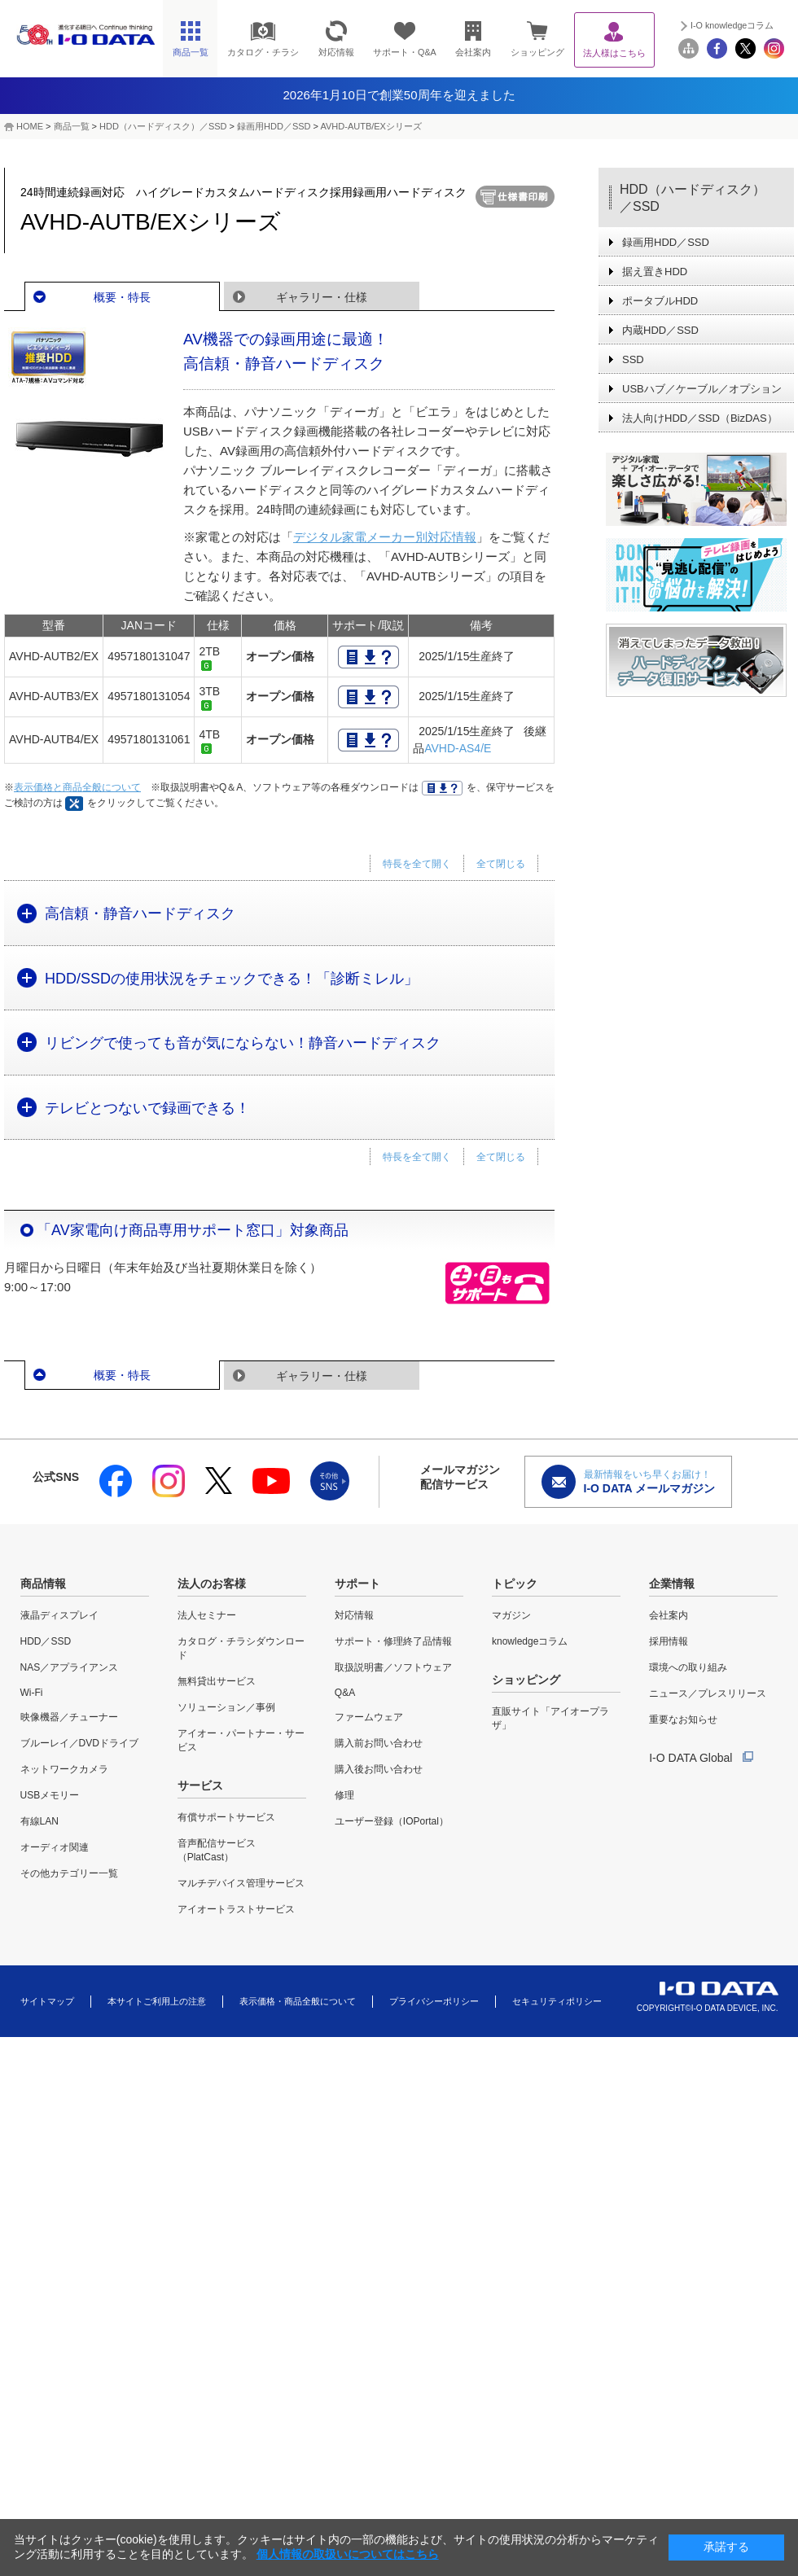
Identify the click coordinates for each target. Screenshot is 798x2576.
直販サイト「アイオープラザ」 (550, 1718)
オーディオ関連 (54, 1847)
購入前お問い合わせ (379, 1743)
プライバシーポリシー (434, 2001)
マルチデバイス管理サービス (241, 1883)
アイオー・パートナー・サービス (241, 1740)
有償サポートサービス (226, 1817)
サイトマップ (47, 2001)
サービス (200, 1785)
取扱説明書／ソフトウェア (393, 1667)
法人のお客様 (212, 1583)
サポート (357, 1583)
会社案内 (668, 1615)
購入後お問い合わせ (379, 1769)
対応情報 (354, 1615)
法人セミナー (207, 1615)
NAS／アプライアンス (69, 1667)
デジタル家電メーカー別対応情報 (384, 537)
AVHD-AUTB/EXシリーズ (370, 126)
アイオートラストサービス (236, 1909)
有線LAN (39, 1821)
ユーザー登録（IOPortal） (392, 1821)
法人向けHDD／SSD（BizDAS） (700, 418)
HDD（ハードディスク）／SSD (162, 126)
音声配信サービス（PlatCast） (217, 1850)
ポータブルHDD (660, 301)
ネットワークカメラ (64, 1769)
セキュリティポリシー (557, 2001)
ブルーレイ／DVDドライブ (79, 1743)
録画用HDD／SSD (273, 126)
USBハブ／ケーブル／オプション (702, 389)
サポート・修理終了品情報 (393, 1641)
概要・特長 (122, 297)
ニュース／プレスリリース (707, 1693)
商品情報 (43, 1583)
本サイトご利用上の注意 (156, 2001)
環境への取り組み (688, 1667)
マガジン (511, 1615)
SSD (633, 359)
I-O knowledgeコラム (732, 25)
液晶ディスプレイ (59, 1615)
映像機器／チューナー (69, 1717)
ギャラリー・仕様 (321, 297)
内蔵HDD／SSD (660, 330)
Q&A (345, 1692)
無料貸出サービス (217, 1681)
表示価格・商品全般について (297, 2001)
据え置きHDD (654, 271)
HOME (29, 126)
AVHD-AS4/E (457, 748)
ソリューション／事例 (226, 1707)
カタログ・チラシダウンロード (241, 1648)
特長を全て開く (417, 864)
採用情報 (668, 1641)
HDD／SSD (46, 1641)
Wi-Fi (31, 1692)
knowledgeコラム (530, 1641)
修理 (344, 1795)
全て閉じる (500, 864)
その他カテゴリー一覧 (69, 1873)
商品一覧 (72, 126)
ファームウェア (369, 1717)
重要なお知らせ (683, 1719)
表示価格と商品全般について (77, 787)
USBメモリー (50, 1795)
